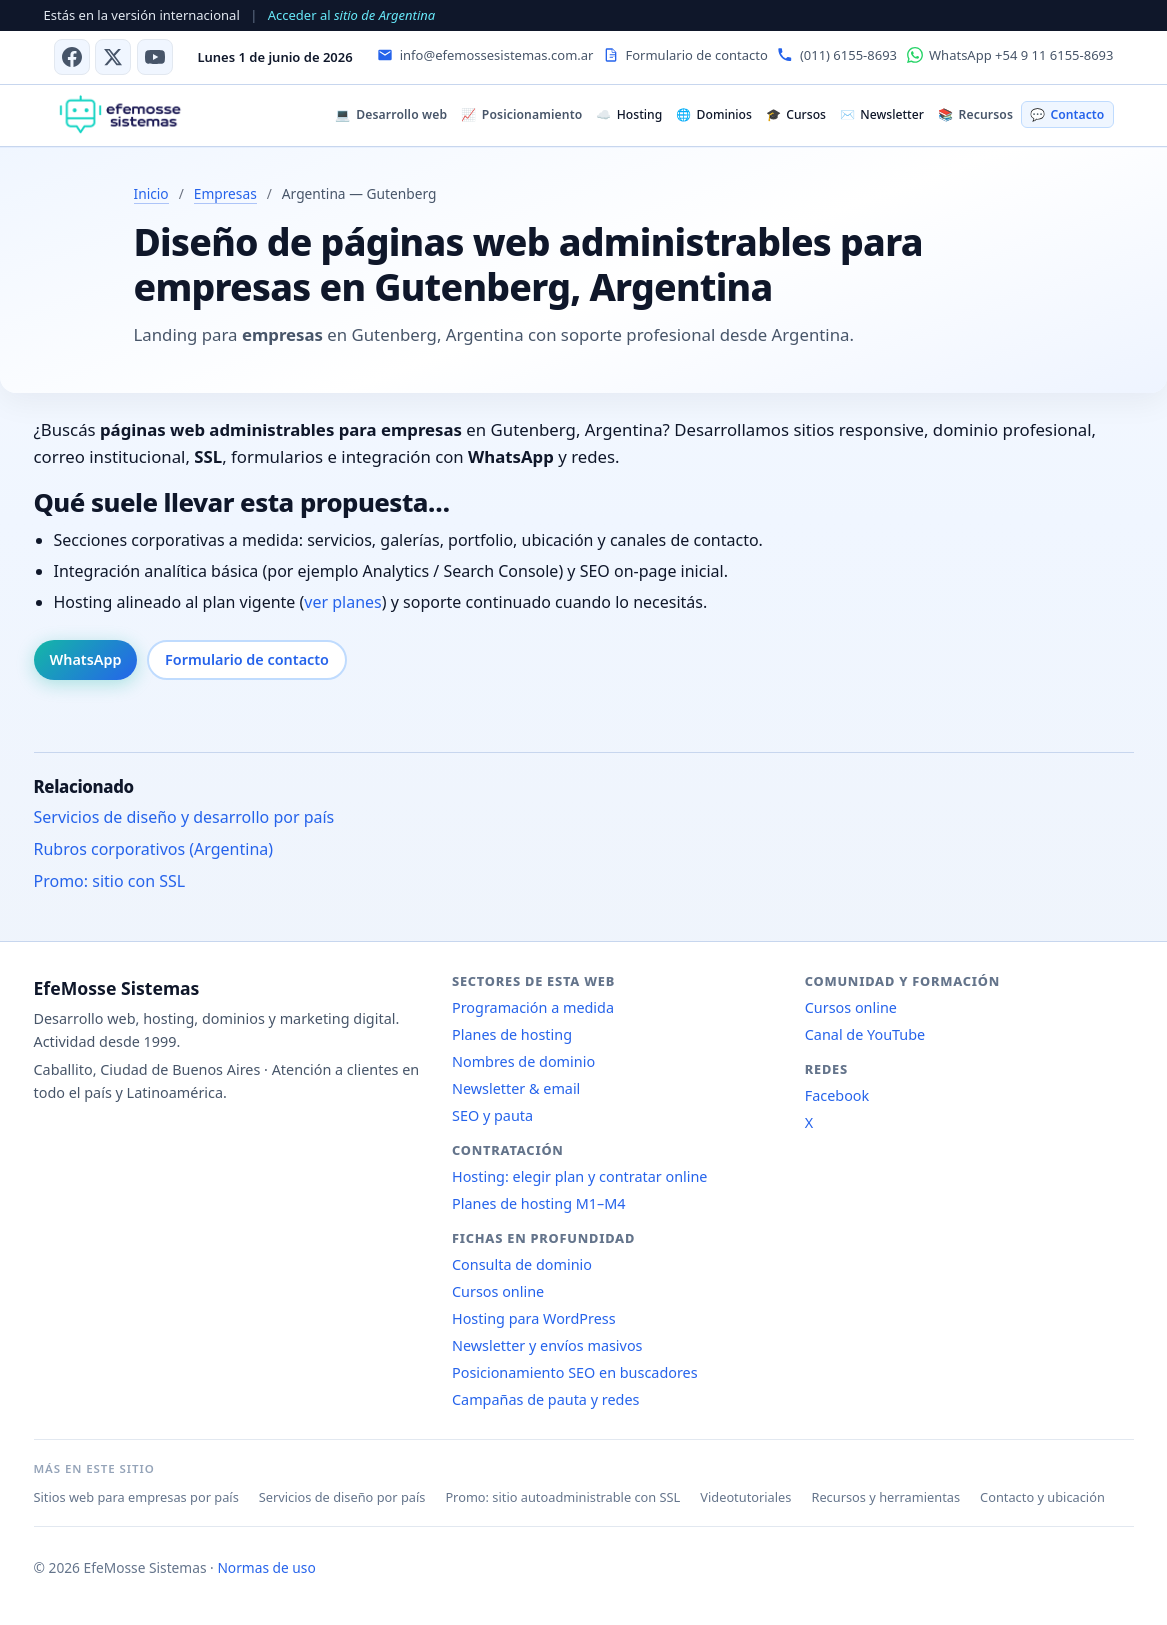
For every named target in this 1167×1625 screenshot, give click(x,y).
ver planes (342, 602)
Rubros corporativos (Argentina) (154, 849)
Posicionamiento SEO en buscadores (575, 1372)
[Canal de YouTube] (155, 57)
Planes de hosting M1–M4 (539, 1203)
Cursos (796, 114)
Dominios (714, 114)
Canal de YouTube (865, 1034)
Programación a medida (533, 1007)
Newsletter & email (516, 1088)
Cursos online (498, 1291)
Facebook (837, 1095)
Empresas (225, 193)
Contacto (1067, 114)
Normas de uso (266, 1567)
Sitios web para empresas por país (136, 1497)
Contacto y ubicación (1042, 1497)
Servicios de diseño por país (342, 1497)
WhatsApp (86, 659)
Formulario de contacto (247, 659)
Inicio (151, 193)
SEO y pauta (492, 1115)
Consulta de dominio (522, 1264)
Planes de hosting (512, 1034)
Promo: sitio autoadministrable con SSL (562, 1497)
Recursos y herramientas (885, 1497)
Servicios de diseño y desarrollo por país (184, 817)
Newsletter (882, 114)
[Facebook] (72, 57)
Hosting (629, 114)
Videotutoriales (745, 1497)
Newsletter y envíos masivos (547, 1345)
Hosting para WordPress (534, 1318)
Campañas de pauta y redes (545, 1399)
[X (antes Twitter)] (113, 57)
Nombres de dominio (523, 1061)
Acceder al (351, 15)
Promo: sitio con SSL (110, 881)
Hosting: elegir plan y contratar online (579, 1176)
